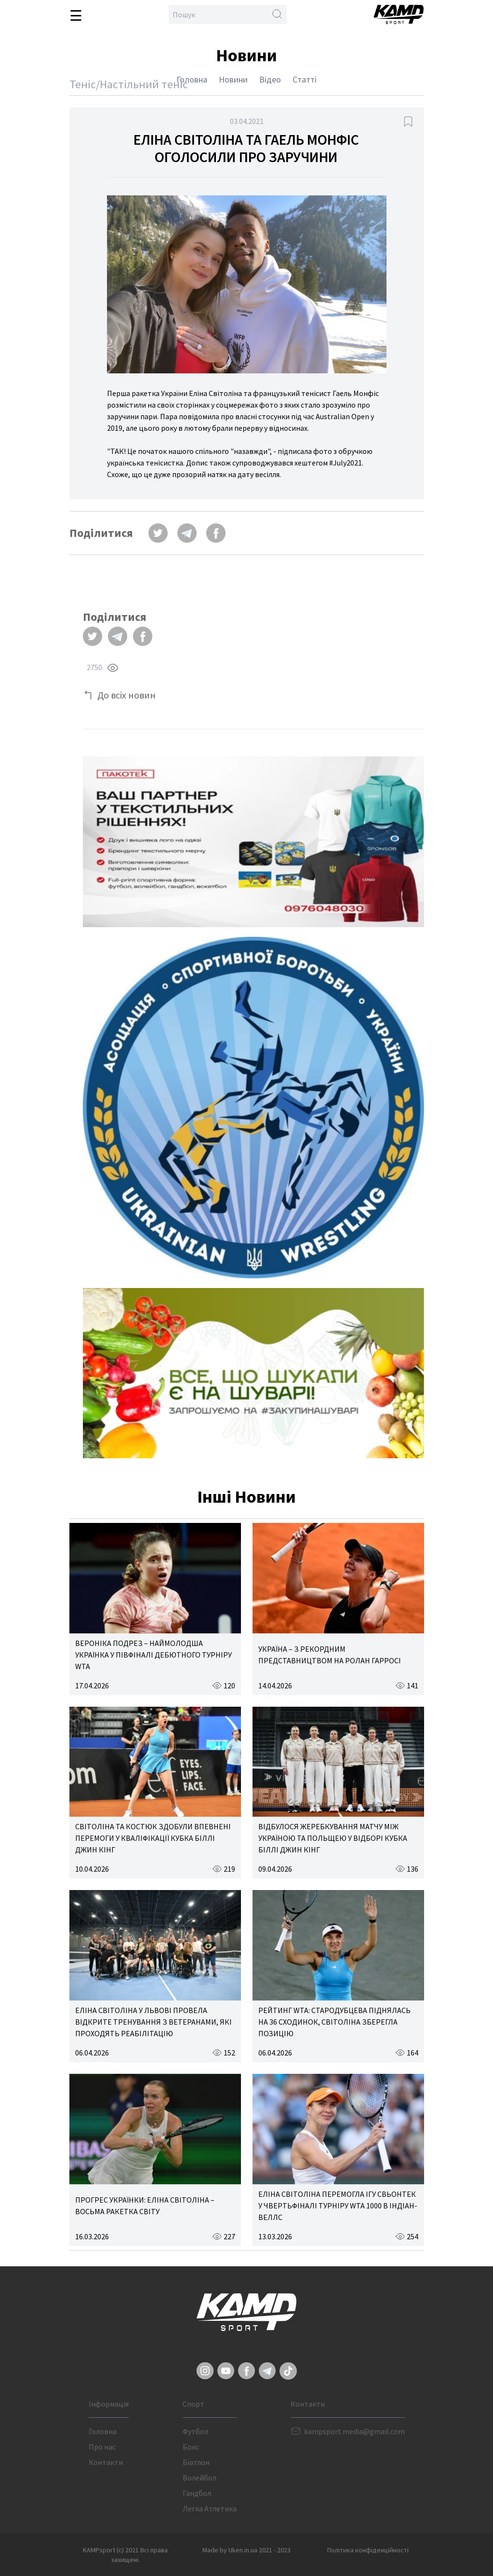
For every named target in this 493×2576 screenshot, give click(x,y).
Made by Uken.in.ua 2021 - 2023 (246, 2550)
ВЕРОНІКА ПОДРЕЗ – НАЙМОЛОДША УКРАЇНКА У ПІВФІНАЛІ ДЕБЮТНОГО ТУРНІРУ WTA (153, 1654)
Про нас (102, 2447)
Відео (270, 79)
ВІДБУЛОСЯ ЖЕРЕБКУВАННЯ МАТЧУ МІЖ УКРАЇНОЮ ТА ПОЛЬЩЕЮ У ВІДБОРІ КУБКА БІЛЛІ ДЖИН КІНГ (332, 1838)
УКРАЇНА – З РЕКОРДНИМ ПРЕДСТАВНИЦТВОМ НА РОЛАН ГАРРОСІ (329, 1654)
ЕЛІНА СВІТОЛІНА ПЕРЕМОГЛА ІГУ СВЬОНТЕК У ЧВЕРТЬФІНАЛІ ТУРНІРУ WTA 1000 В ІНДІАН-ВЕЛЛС (337, 2205)
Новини (233, 79)
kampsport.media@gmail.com (354, 2431)
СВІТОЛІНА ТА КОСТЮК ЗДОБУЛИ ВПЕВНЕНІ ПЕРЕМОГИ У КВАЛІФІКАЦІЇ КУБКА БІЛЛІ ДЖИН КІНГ (153, 1838)
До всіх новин (126, 695)
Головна (191, 79)
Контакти (106, 2462)
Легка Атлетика (210, 2508)
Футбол (195, 2431)
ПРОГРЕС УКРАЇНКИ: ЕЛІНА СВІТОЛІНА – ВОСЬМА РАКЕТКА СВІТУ (144, 2205)
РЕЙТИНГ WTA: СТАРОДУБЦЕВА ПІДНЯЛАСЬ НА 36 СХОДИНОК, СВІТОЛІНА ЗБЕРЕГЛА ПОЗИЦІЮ (334, 2021)
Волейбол (199, 2477)
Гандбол (197, 2493)
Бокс (191, 2447)
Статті (305, 79)
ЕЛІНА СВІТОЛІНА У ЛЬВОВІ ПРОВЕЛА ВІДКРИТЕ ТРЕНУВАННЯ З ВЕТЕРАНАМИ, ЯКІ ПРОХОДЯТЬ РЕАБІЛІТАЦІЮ (153, 2021)
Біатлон (196, 2462)
